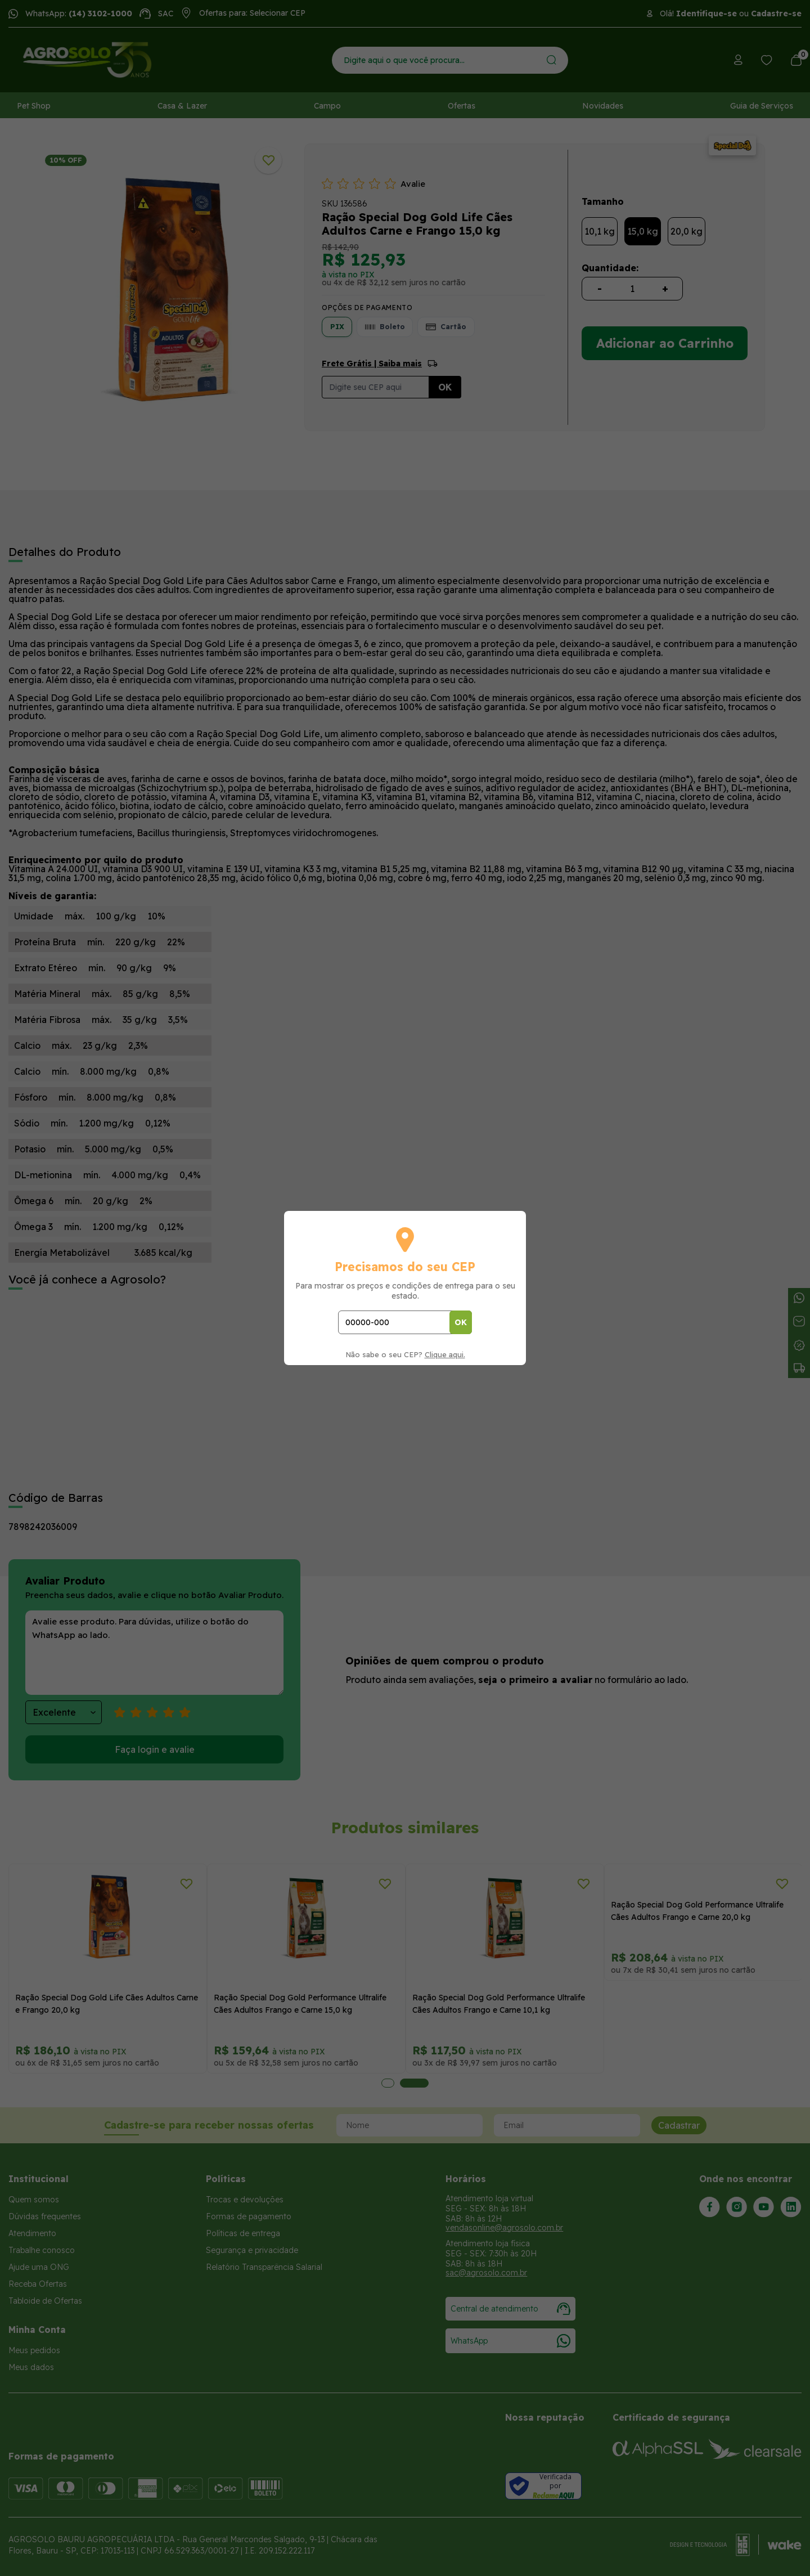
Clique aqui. (445, 1354)
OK (460, 1322)
